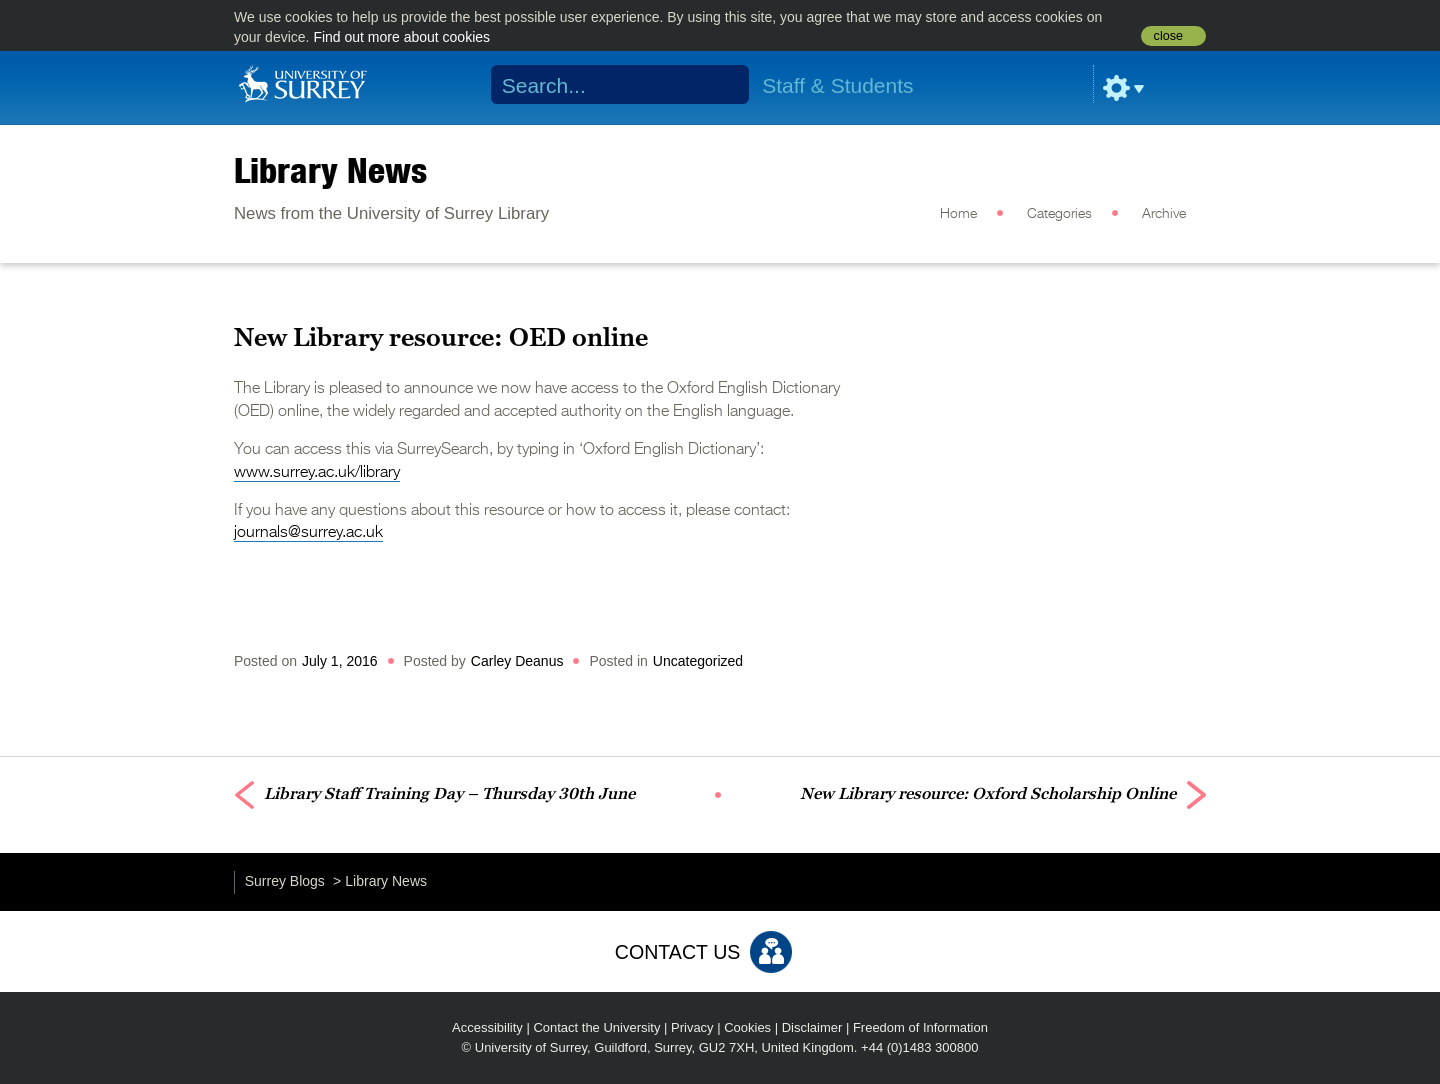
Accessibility (487, 1027)
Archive (1164, 214)
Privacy (692, 1027)
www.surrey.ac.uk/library (317, 473)
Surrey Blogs (285, 881)
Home (958, 214)
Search (721, 85)
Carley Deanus (517, 661)
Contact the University (596, 1027)
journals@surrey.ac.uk (308, 533)
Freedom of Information (920, 1027)
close (1168, 36)
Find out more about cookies (401, 37)
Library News (330, 170)
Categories (1059, 214)
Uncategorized (698, 661)
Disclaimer (812, 1027)
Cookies (747, 1027)
